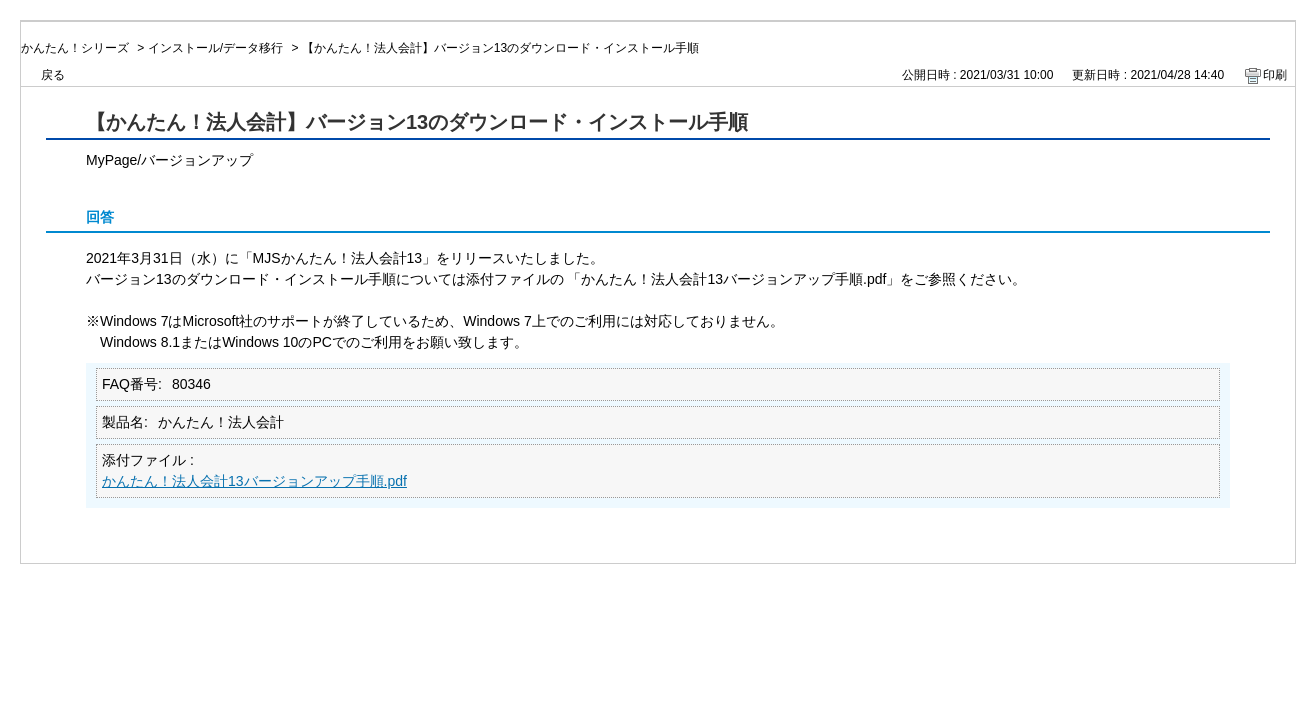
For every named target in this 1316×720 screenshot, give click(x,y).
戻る (53, 75)
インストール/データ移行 (215, 48)
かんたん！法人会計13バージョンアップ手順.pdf (254, 481)
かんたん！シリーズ (75, 48)
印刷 (1275, 75)
